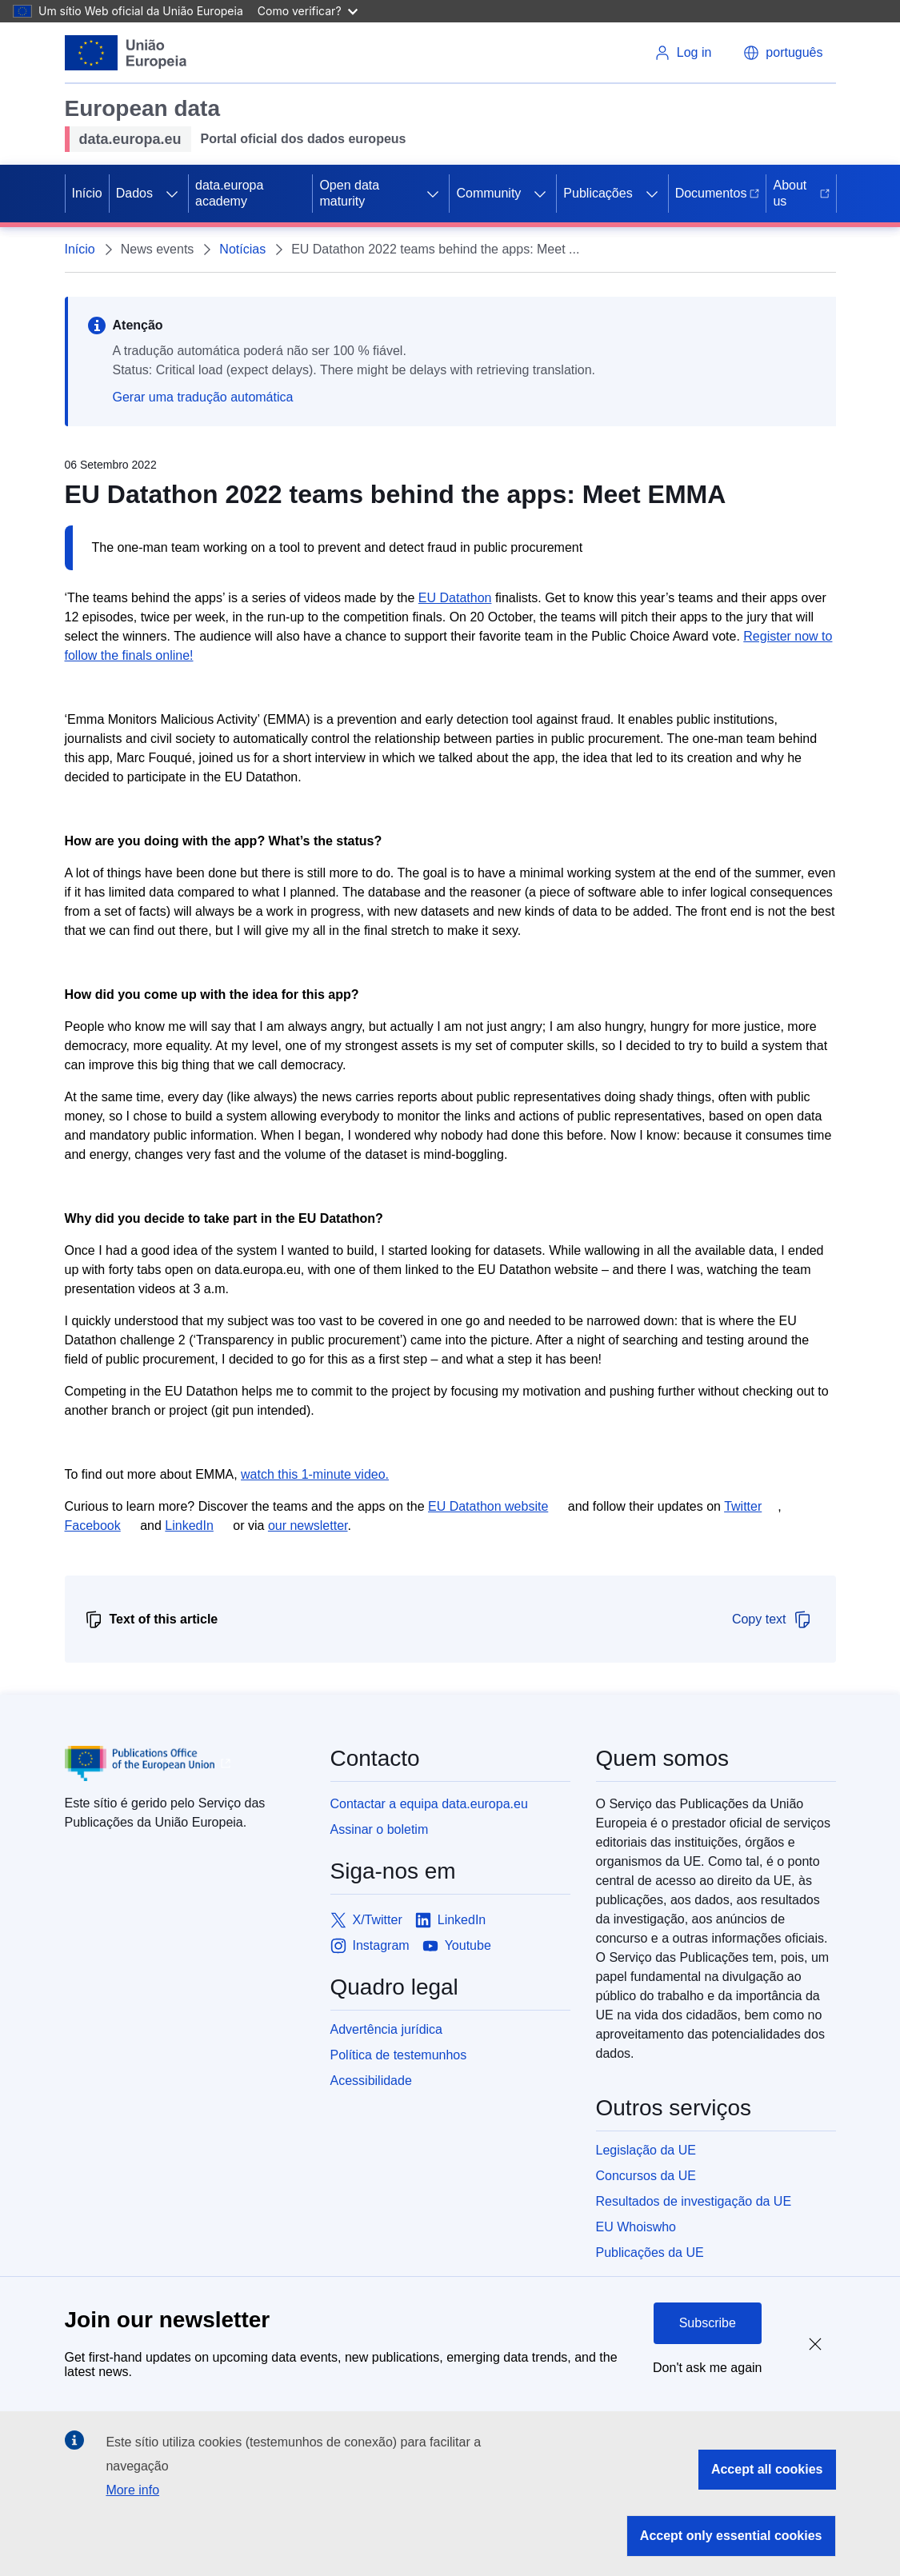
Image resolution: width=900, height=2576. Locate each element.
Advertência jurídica (386, 2029)
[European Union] (126, 52)
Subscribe (707, 2323)
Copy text (772, 1619)
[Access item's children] (172, 193)
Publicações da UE (650, 2252)
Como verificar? (308, 11)
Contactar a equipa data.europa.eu (429, 1804)
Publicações (597, 193)
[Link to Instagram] (370, 1945)
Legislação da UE (646, 2150)
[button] (782, 52)
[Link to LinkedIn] (450, 1920)
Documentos (717, 193)
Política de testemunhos (398, 2055)
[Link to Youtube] (456, 1945)
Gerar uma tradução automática (203, 397)
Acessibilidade (371, 2080)
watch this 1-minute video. (315, 1474)
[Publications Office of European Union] (185, 1763)
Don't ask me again (707, 2367)
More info (132, 2490)
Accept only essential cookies (731, 2535)
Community (488, 193)
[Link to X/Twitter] (366, 1920)
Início (87, 193)
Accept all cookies (767, 2469)
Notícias (242, 249)
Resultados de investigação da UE (694, 2201)
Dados (134, 193)
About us (801, 193)
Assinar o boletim (379, 1829)
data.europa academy (229, 193)
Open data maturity (349, 193)
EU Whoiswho (636, 2227)
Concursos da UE (646, 2176)
